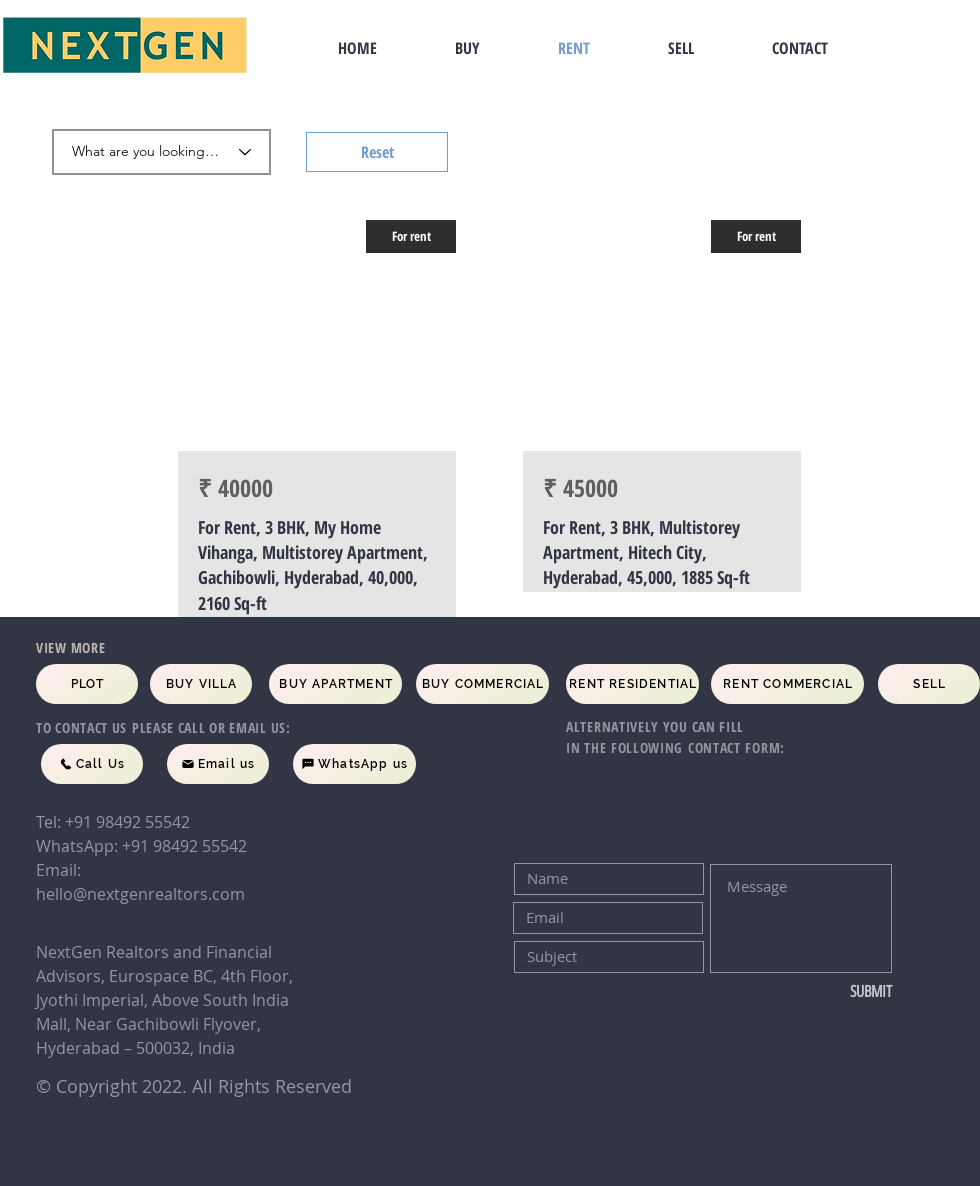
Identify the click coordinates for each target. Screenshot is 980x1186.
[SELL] (929, 684)
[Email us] (218, 764)
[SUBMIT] (825, 992)
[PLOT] (87, 684)
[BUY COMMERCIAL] (482, 684)
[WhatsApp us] (354, 764)
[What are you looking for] (161, 152)
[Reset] (377, 152)
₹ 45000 (580, 487)
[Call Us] (92, 764)
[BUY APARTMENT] (335, 684)
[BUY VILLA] (201, 684)
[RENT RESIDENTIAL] (632, 684)
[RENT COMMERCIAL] (787, 684)
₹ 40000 (235, 487)
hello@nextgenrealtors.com (140, 894)
